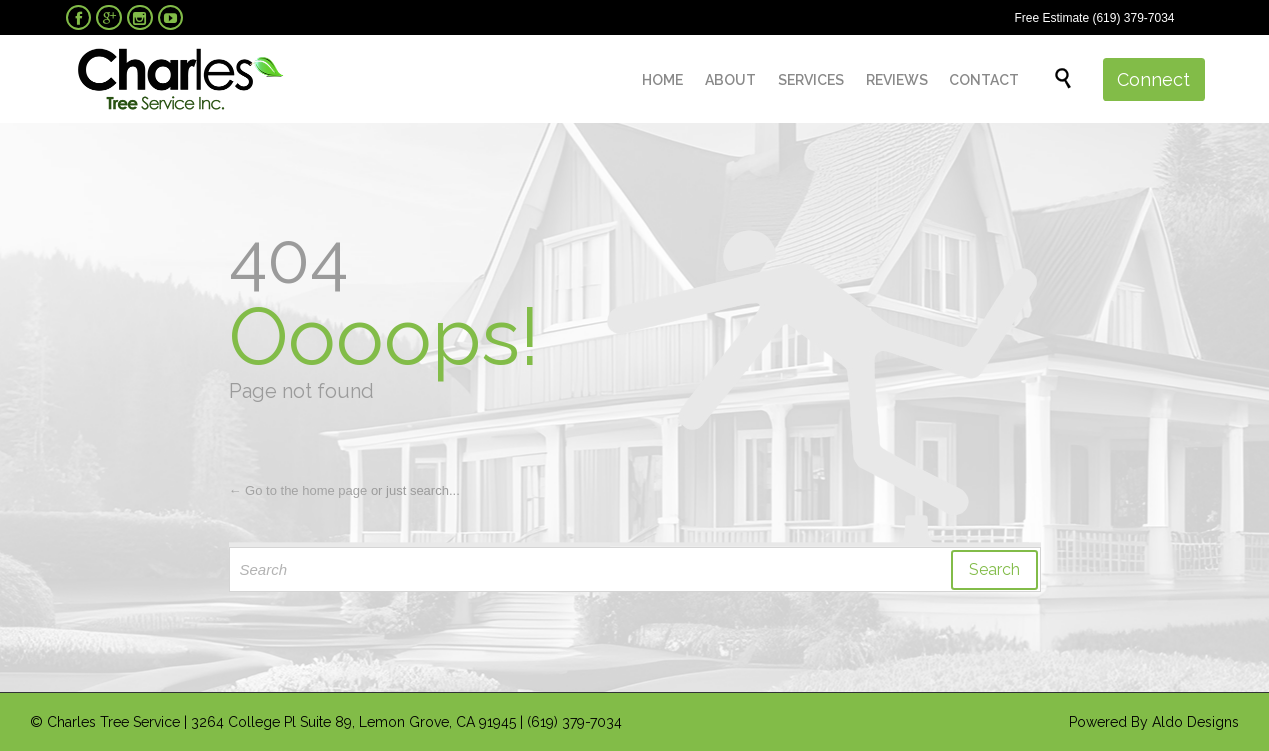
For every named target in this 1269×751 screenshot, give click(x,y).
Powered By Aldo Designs (1154, 722)
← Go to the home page (298, 490)
